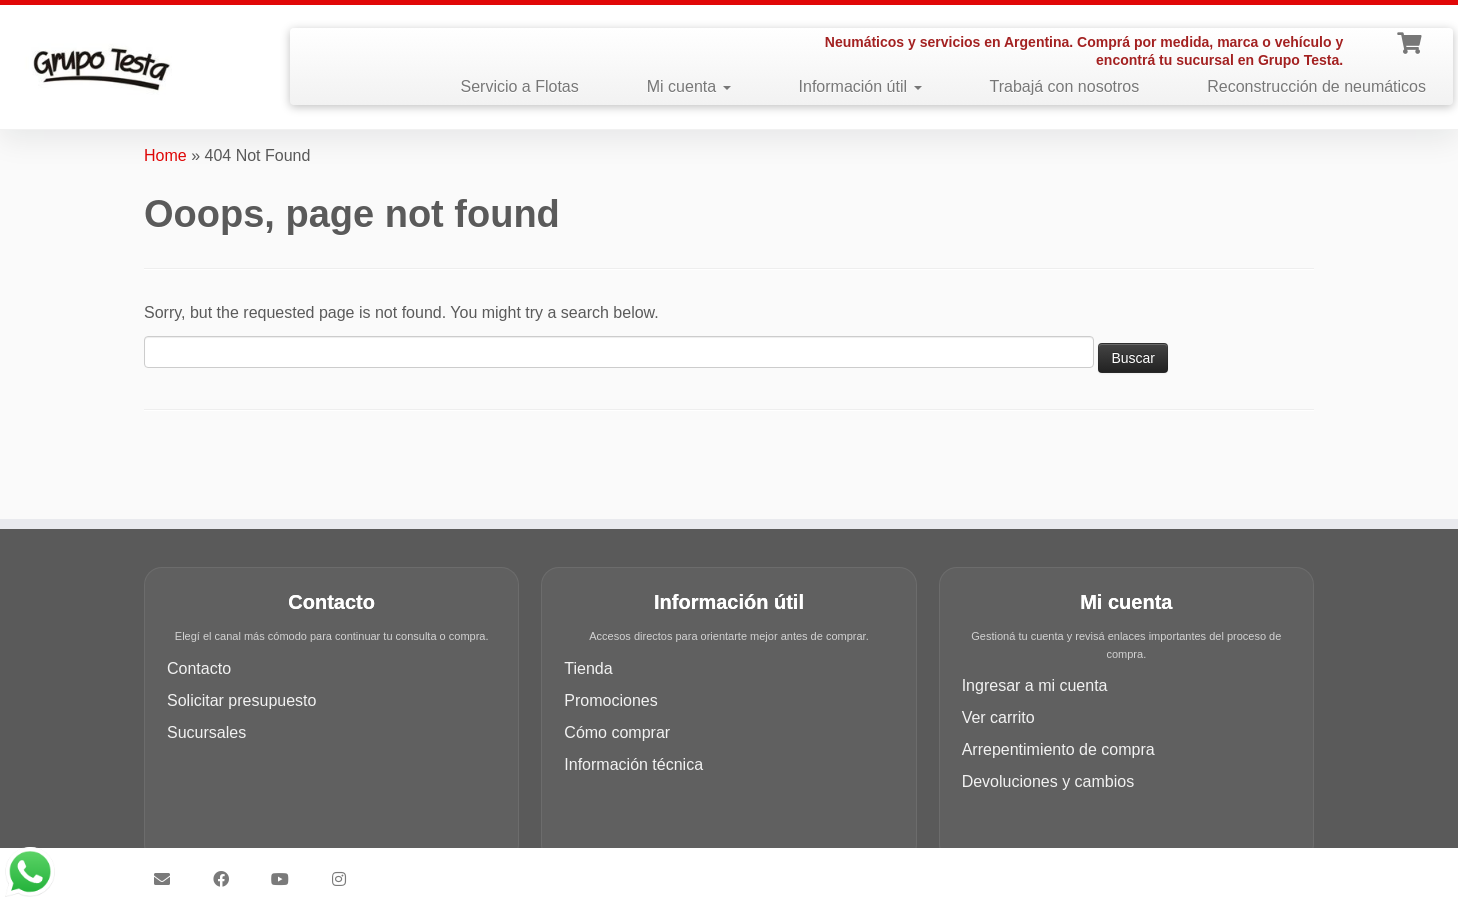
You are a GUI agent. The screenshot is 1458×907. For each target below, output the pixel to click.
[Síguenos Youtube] (286, 879)
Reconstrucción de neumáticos (1316, 86)
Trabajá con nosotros (1065, 86)
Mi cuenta (689, 86)
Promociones (610, 700)
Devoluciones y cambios (1048, 781)
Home (165, 155)
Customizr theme (870, 870)
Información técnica (633, 764)
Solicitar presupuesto (241, 700)
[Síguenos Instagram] (345, 879)
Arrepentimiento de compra (1058, 749)
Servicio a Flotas (519, 86)
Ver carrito (998, 717)
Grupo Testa (615, 870)
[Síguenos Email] (168, 879)
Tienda (588, 668)
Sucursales (206, 732)
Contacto (199, 668)
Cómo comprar (617, 732)
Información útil (860, 86)
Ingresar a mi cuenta (1035, 685)
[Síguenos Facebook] (227, 879)
